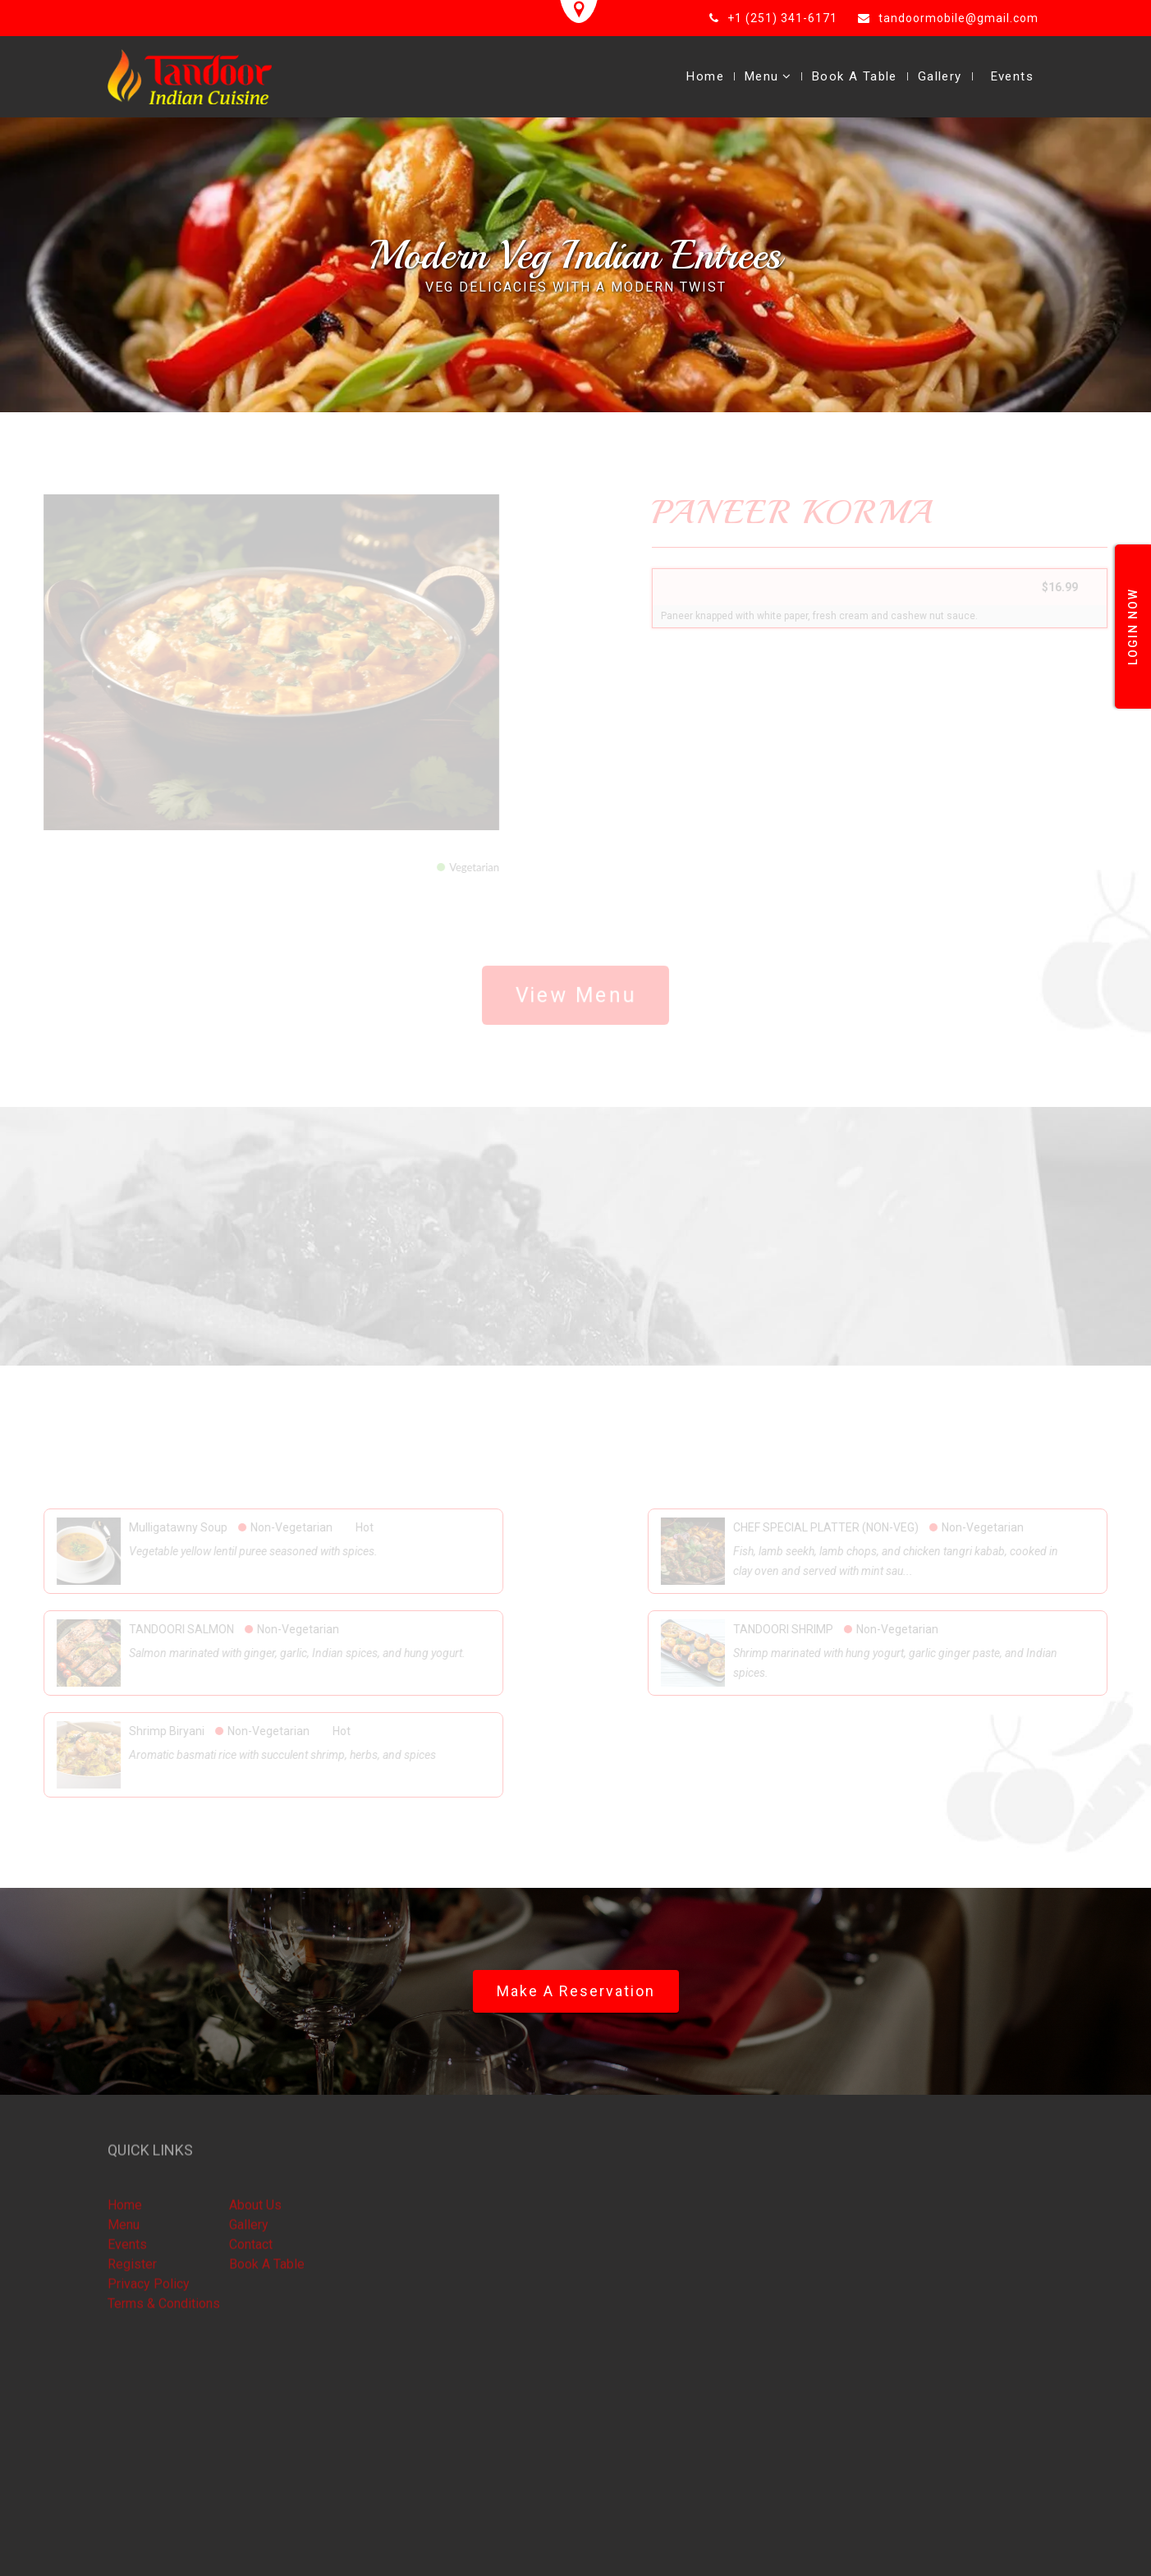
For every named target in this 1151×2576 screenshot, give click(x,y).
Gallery (940, 76)
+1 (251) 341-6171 (782, 18)
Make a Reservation (576, 1991)
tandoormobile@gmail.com (958, 18)
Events (1012, 76)
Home (705, 76)
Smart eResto (251, 2549)
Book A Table (854, 76)
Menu (768, 76)
